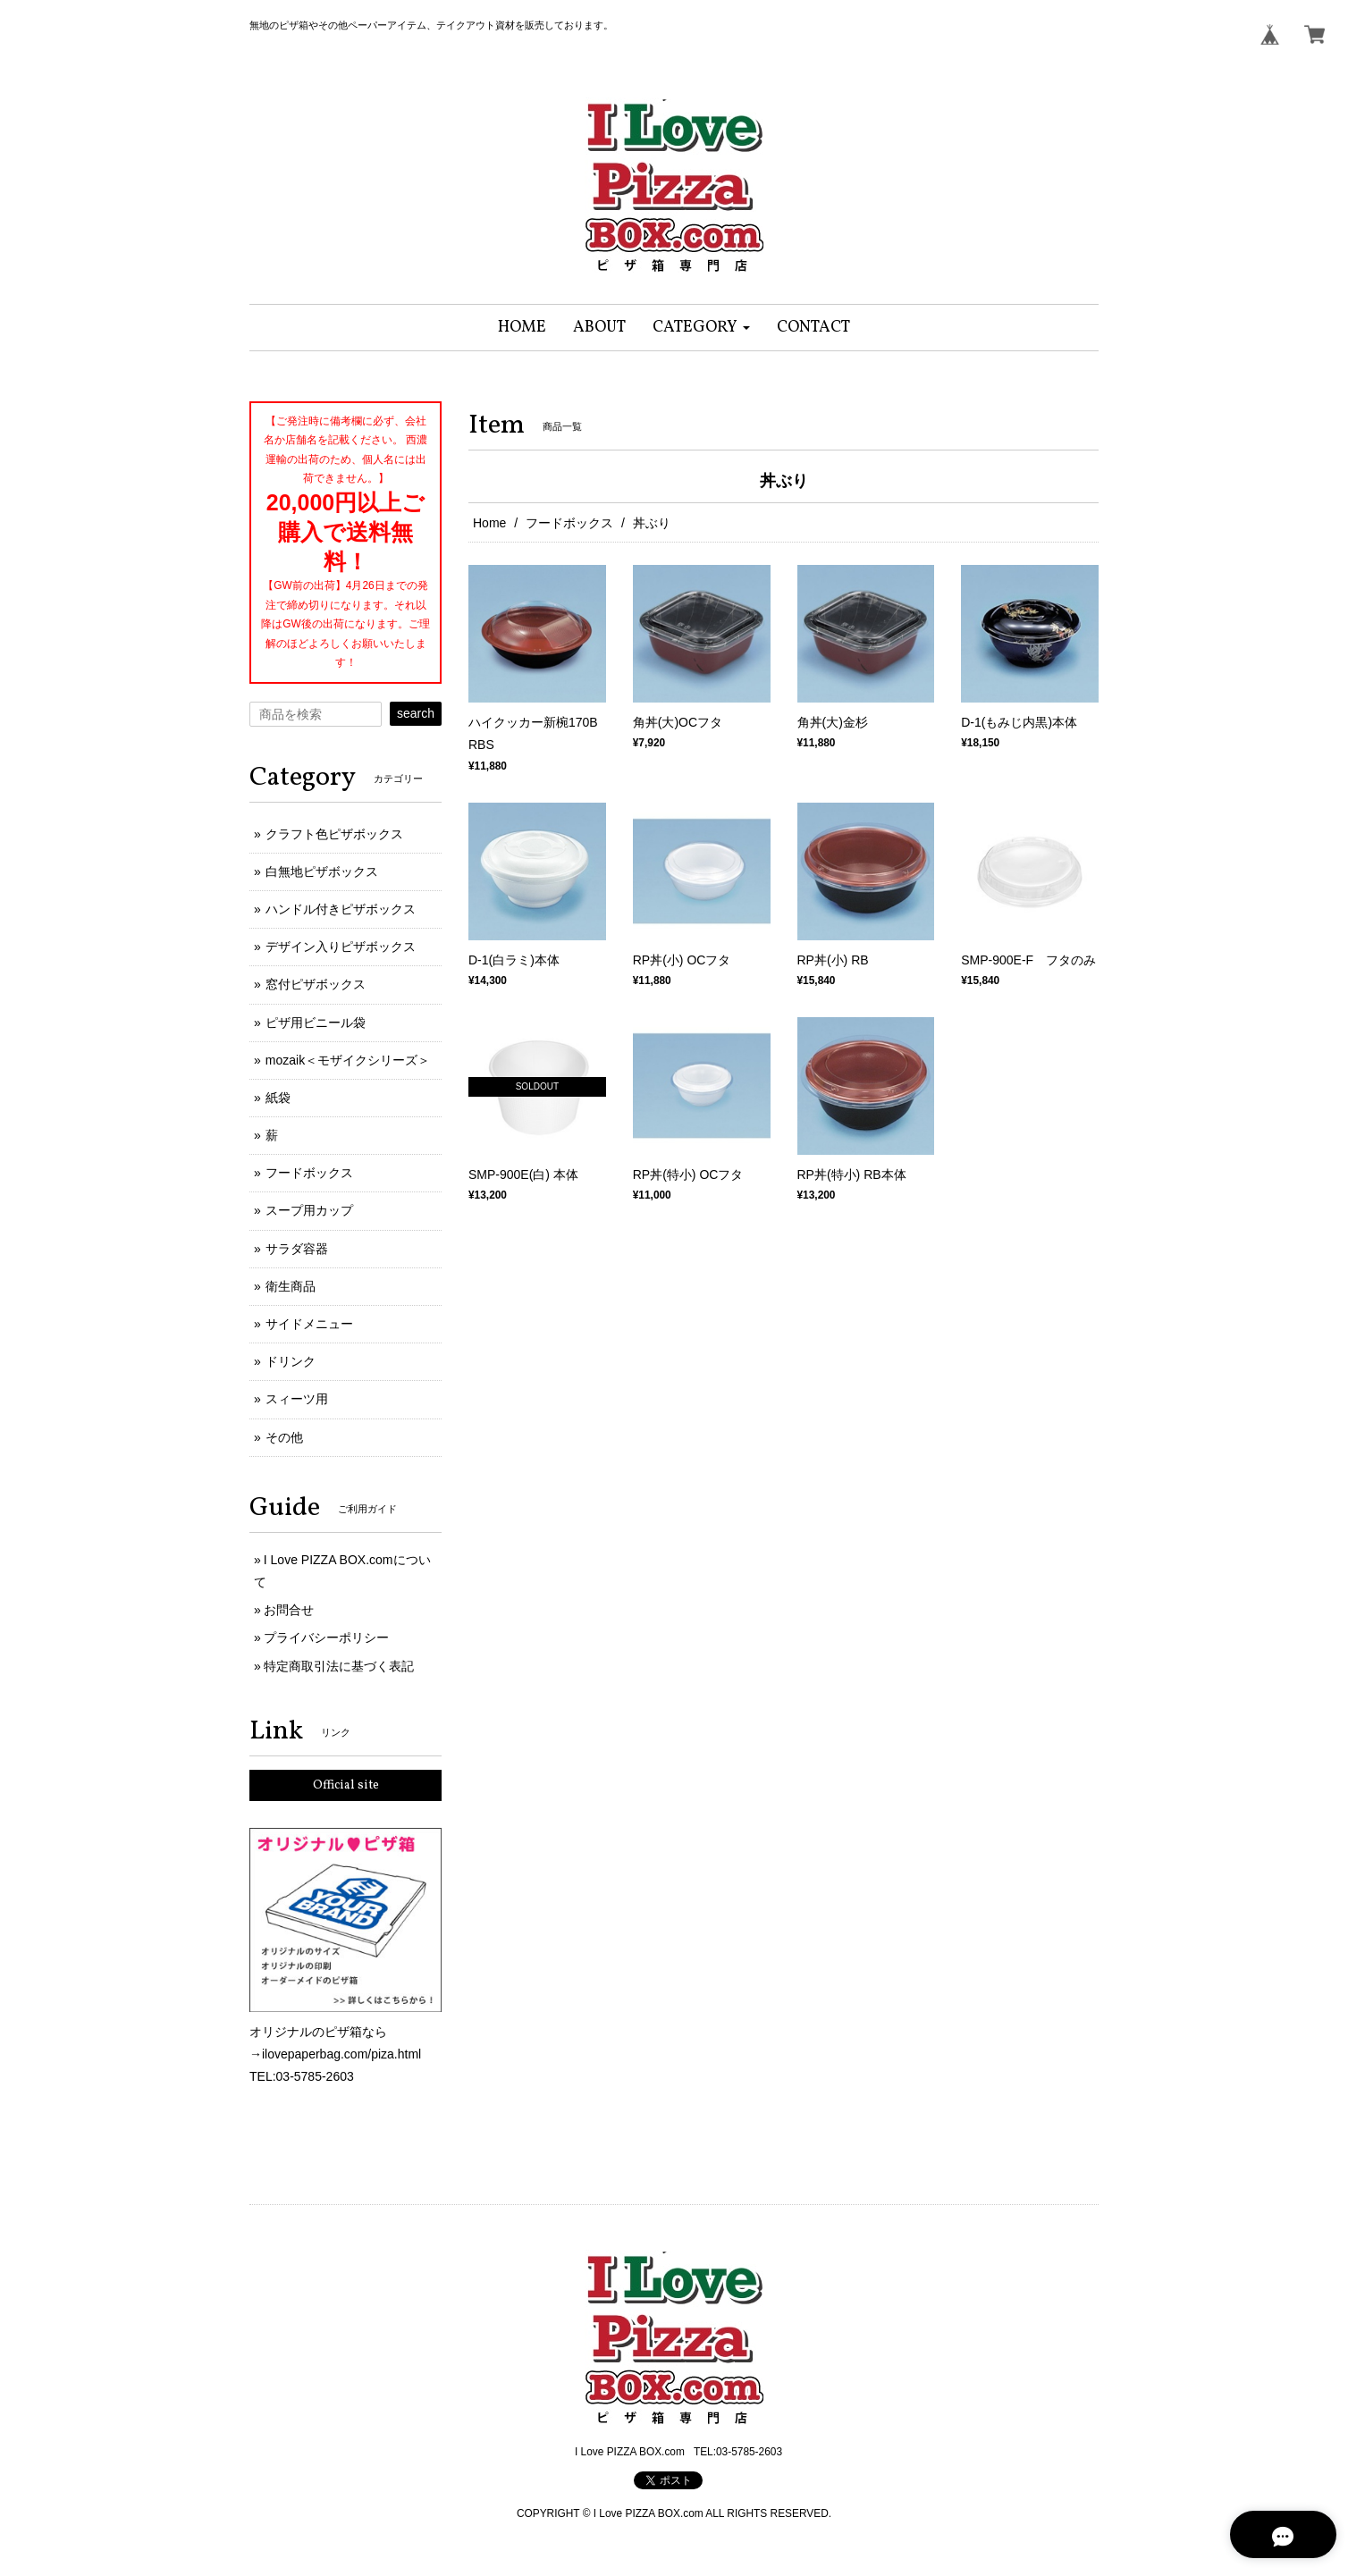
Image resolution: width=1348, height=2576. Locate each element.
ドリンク (290, 1361)
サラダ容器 (296, 1249)
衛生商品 (290, 1286)
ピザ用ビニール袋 (315, 1022)
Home (489, 523)
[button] (701, 327)
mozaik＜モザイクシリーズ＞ (347, 1060)
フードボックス (569, 523)
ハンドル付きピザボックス (340, 909)
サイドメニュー (309, 1324)
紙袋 (278, 1097)
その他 (284, 1437)
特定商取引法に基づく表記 (339, 1666)
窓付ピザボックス (315, 984)
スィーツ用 (296, 1399)
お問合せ (289, 1610)
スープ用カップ (309, 1210)
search (415, 713)
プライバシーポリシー (326, 1637)
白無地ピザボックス (321, 871)
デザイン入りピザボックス (340, 946)
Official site (346, 1785)
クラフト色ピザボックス (334, 834)
